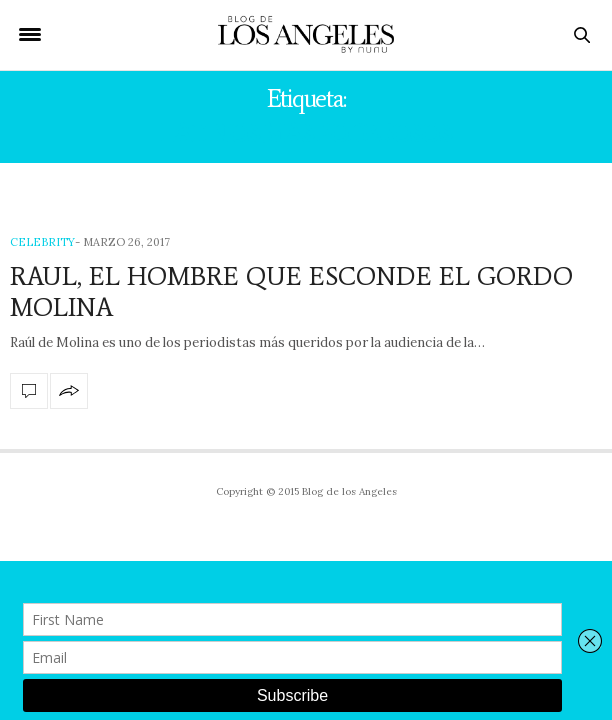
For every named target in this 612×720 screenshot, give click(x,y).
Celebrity (42, 242)
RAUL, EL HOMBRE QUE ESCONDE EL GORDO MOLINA (291, 291)
